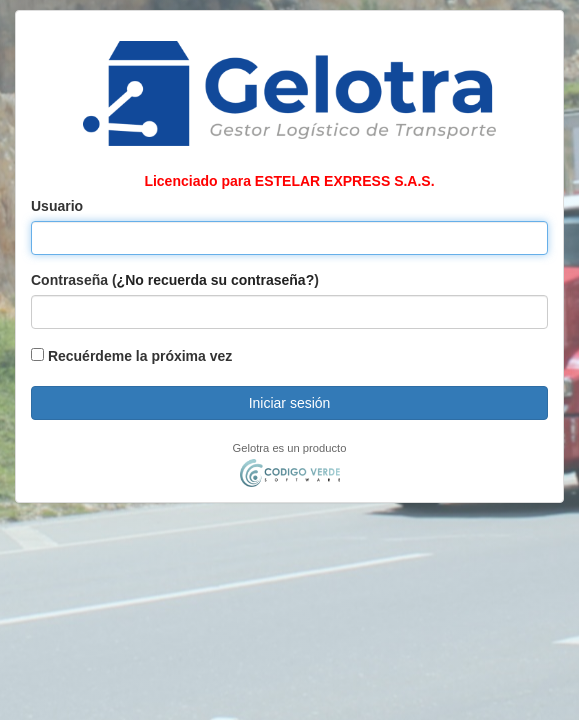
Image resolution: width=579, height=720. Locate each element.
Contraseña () (175, 280)
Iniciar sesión (290, 403)
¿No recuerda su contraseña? (216, 280)
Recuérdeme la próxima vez (131, 356)
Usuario (57, 206)
